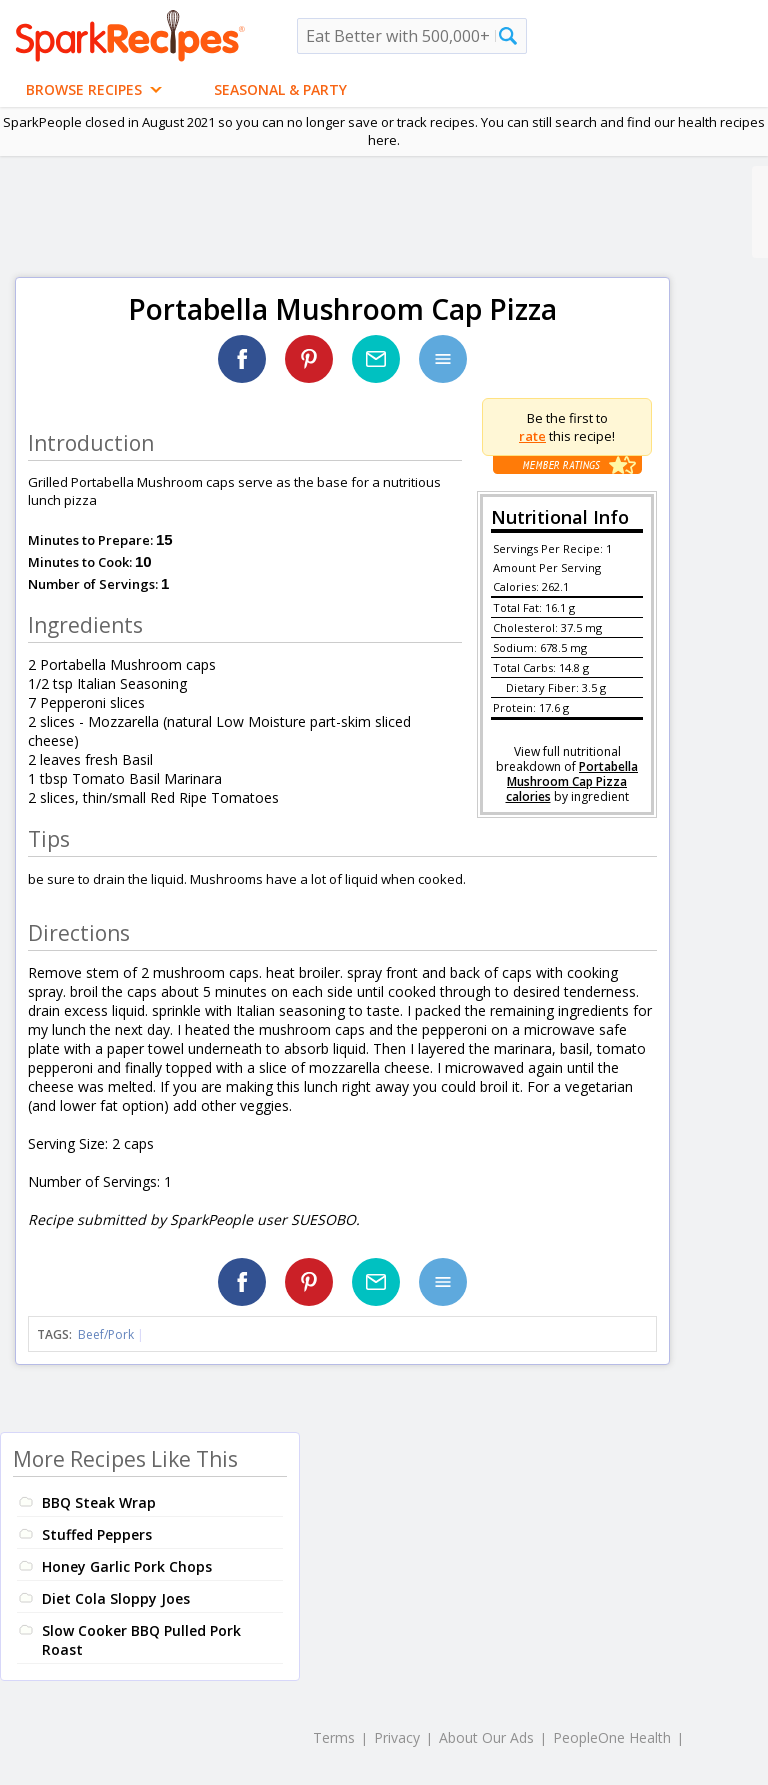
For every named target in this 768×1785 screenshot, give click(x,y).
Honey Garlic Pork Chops (127, 1566)
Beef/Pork (106, 1334)
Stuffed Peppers (97, 1534)
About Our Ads (486, 1737)
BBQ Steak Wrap (99, 1502)
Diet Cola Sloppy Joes (116, 1598)
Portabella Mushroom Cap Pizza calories (572, 781)
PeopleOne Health (612, 1737)
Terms (334, 1737)
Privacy (397, 1737)
